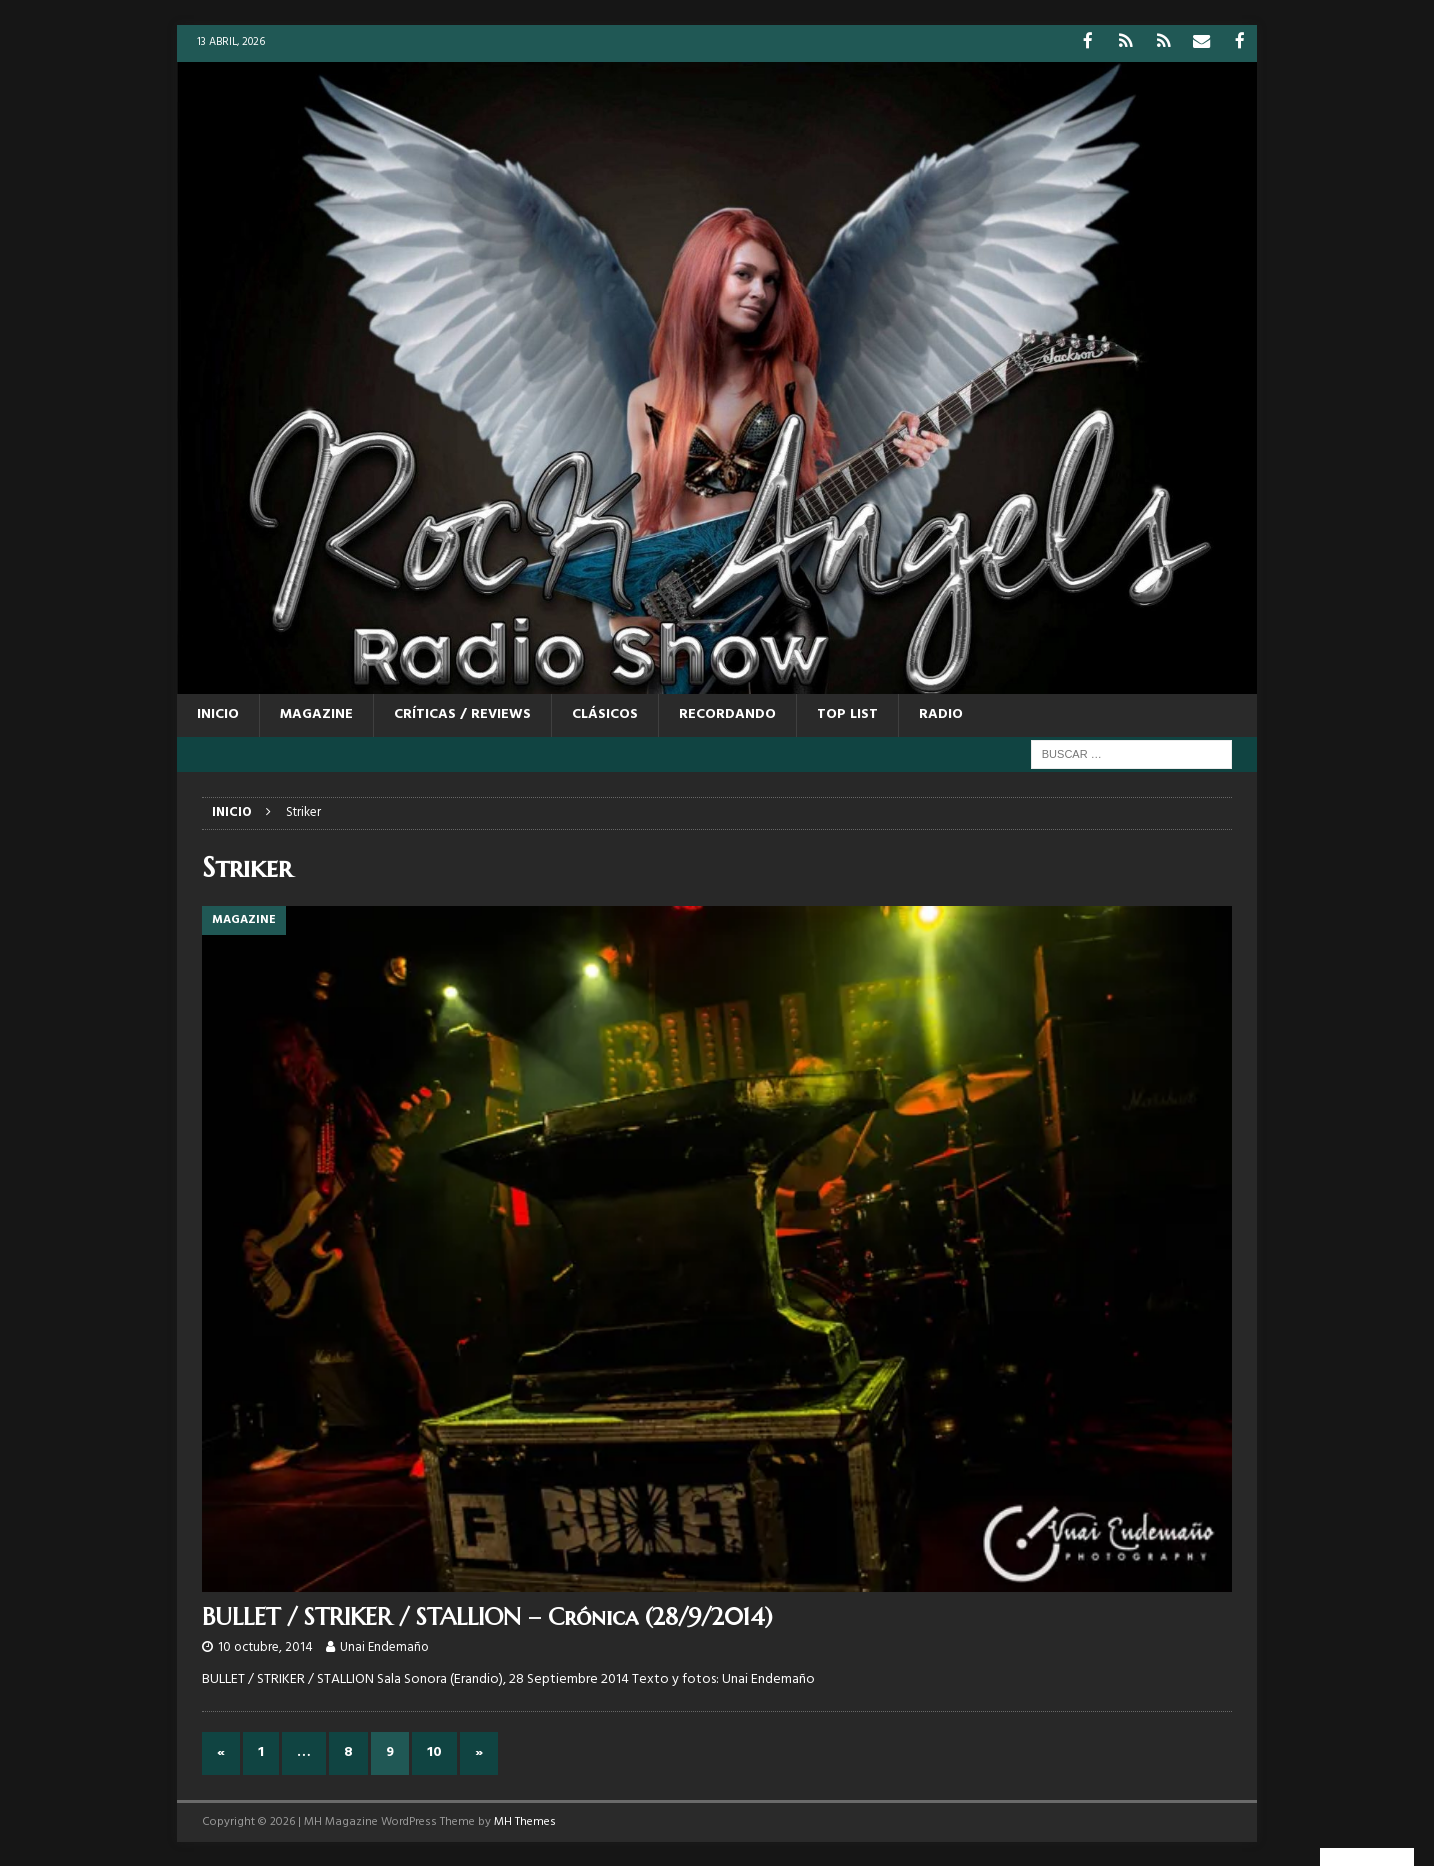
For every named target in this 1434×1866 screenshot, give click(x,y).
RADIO (941, 713)
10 (434, 1751)
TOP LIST (847, 713)
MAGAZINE (316, 713)
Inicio (218, 713)
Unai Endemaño (384, 1646)
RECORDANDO (727, 713)
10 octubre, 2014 (265, 1646)
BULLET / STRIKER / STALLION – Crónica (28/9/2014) (487, 1616)
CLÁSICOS (605, 713)
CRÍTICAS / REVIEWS (462, 713)
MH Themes (525, 1820)
